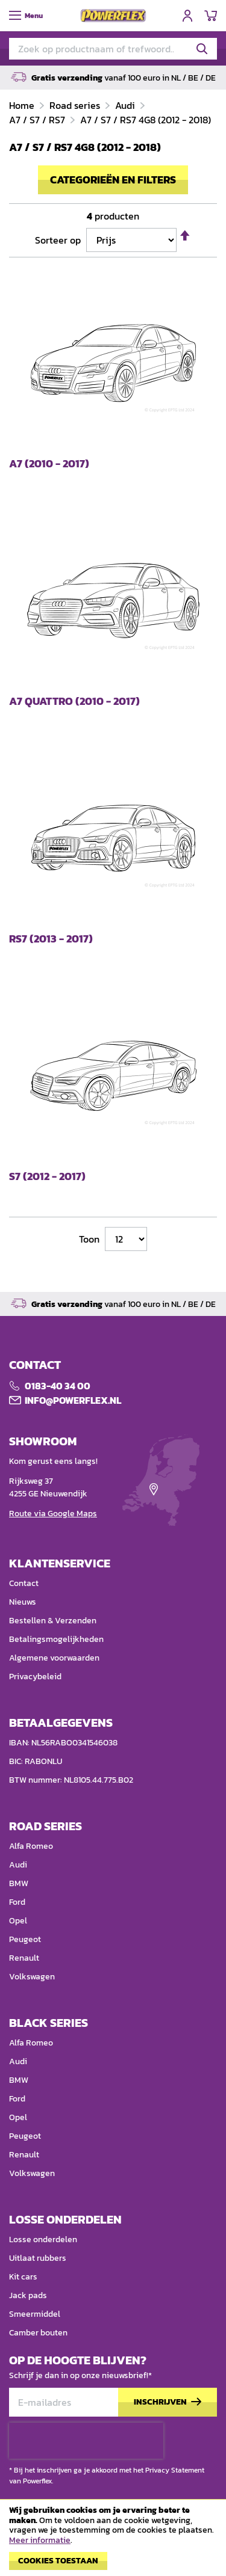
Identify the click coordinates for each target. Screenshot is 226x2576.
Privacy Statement (174, 2470)
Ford (17, 1902)
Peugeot (25, 1939)
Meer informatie (40, 2540)
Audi (126, 105)
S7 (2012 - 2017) (47, 1176)
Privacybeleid (35, 1676)
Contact (24, 1583)
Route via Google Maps (53, 1513)
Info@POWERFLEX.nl (73, 1400)
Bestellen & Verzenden (52, 1620)
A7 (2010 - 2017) (49, 464)
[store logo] (113, 15)
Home (23, 105)
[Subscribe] (167, 2402)
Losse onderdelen (43, 2239)
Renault (24, 1958)
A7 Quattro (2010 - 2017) (74, 701)
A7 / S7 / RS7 (38, 119)
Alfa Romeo (31, 1846)
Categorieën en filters (113, 179)
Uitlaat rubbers (37, 2258)
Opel (18, 1920)
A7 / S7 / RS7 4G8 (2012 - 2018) (145, 119)
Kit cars (23, 2276)
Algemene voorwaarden (54, 1658)
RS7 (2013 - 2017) (51, 939)
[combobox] (113, 49)
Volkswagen (32, 1976)
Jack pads (28, 2295)
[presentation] (86, 2441)
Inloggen (187, 16)
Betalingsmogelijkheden (56, 1639)
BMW (18, 1883)
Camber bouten (38, 2332)
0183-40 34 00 (57, 1386)
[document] (113, 2541)
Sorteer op (58, 240)
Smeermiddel (34, 2314)
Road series (75, 105)
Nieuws (22, 1602)
